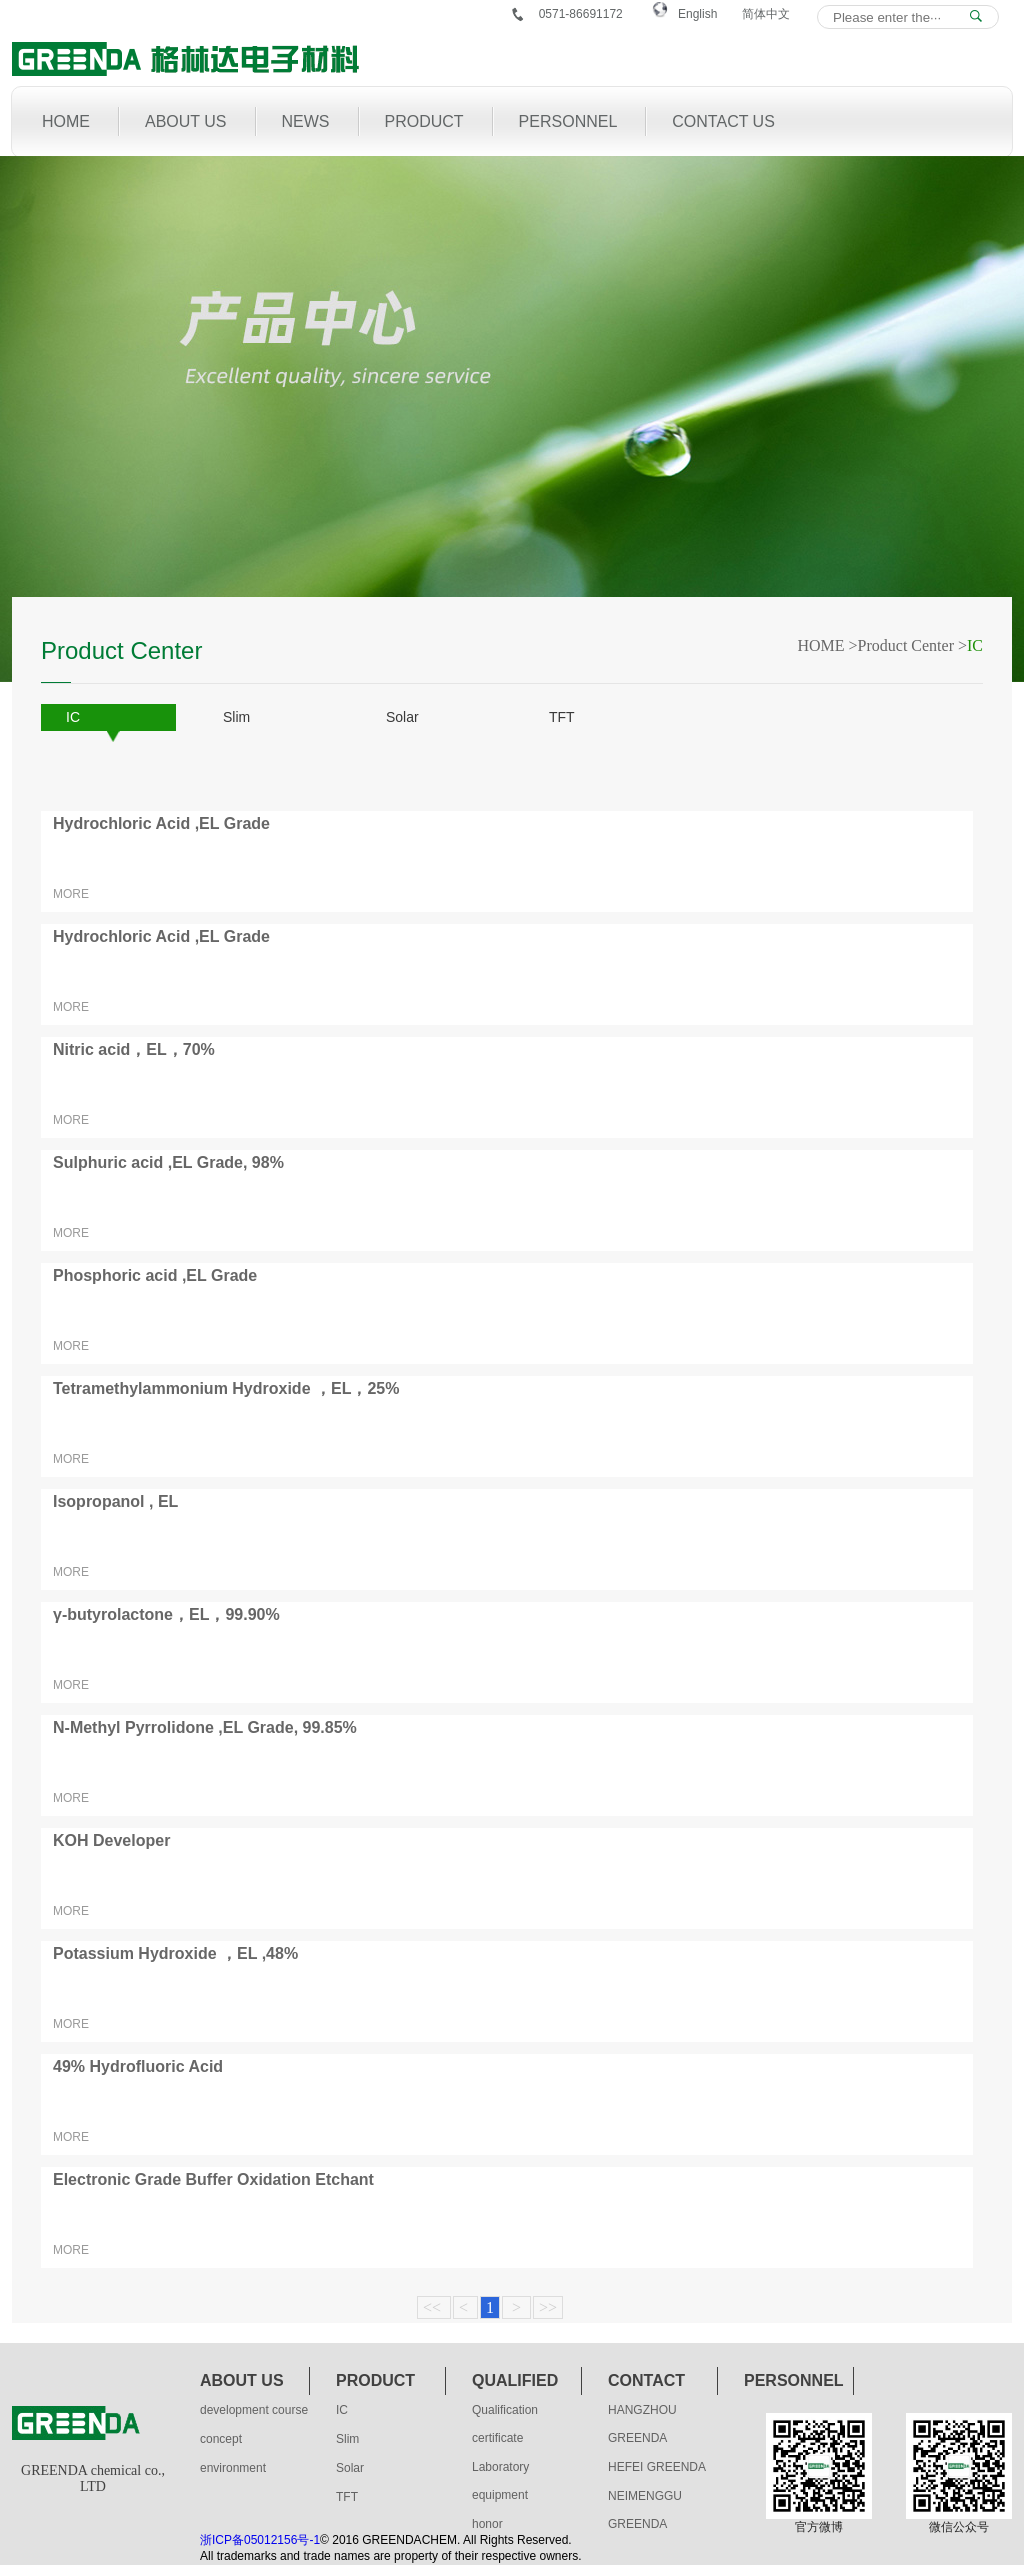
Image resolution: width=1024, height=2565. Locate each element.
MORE (71, 894)
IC (73, 717)
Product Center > (912, 645)
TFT (562, 717)
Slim (236, 717)
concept (221, 2439)
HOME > (827, 645)
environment (233, 2468)
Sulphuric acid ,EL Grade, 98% (168, 1162)
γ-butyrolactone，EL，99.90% (166, 1614)
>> (548, 2307)
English (697, 14)
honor (487, 2524)
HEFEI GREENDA (657, 2467)
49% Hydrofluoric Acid (138, 2066)
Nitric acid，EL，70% (134, 1049)
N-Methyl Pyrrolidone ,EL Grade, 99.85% (205, 1727)
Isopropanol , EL (115, 1501)
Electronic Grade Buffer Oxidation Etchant (213, 2179)
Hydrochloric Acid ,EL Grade (161, 823)
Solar (402, 717)
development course (254, 2410)
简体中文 (766, 14)
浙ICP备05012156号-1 (260, 2540)
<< (434, 2307)
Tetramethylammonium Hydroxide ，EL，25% (226, 1388)
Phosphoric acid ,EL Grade (155, 1275)
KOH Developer (111, 1840)
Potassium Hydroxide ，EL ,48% (175, 1953)
